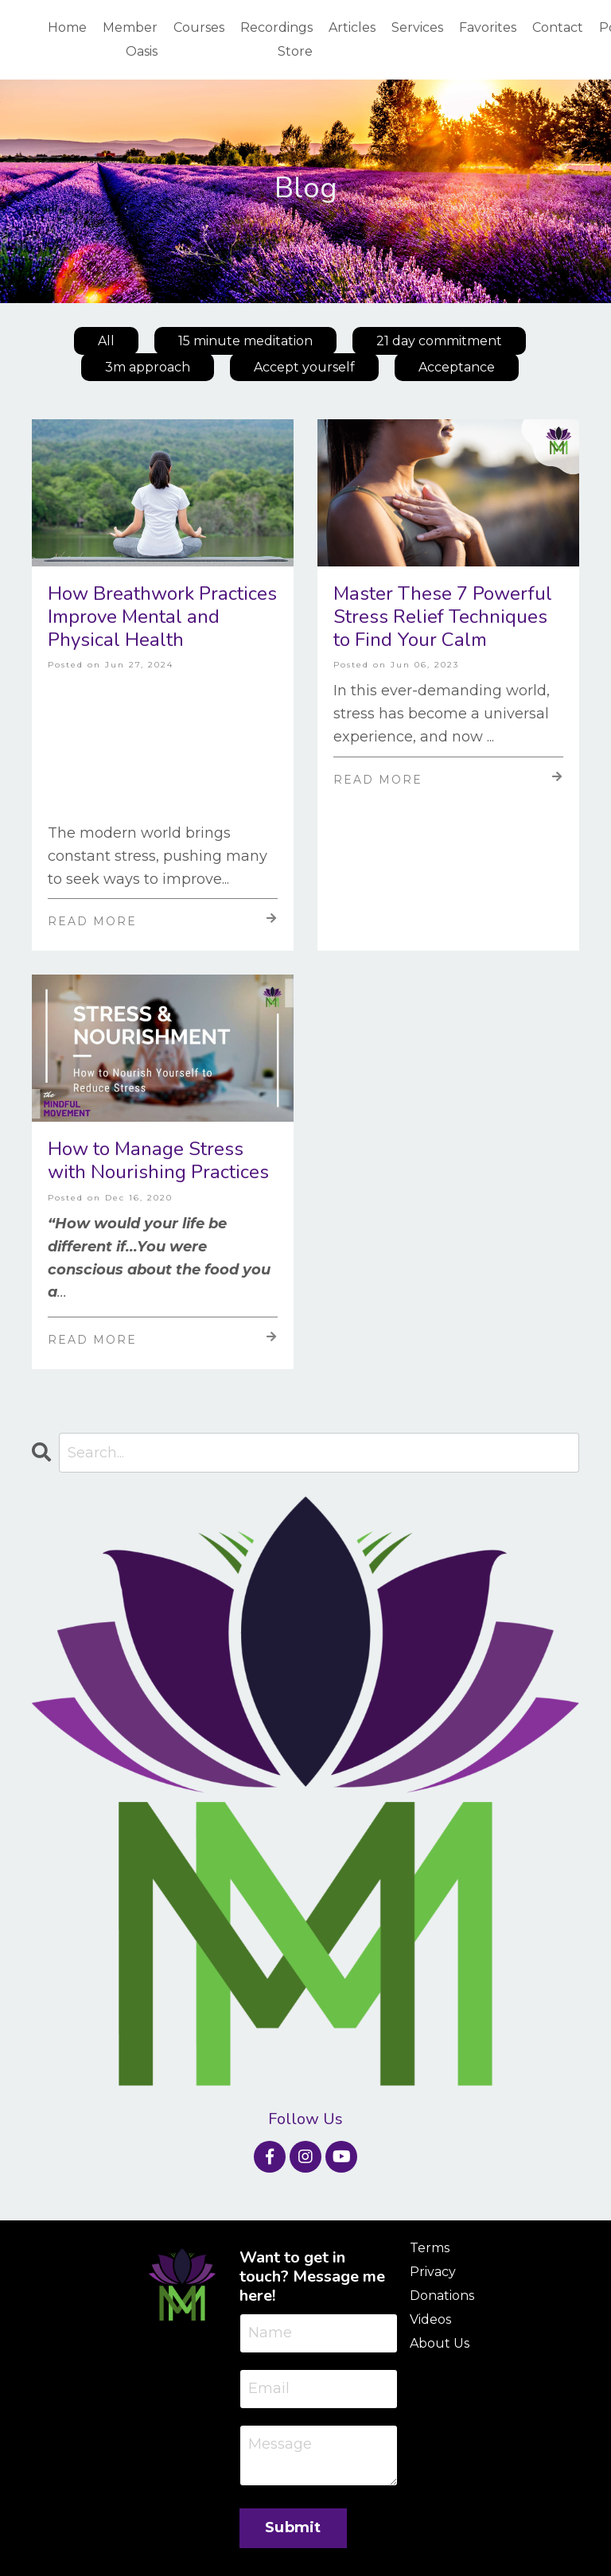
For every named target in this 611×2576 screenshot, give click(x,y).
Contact (557, 27)
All (106, 340)
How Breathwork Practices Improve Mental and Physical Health (162, 616)
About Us (439, 2343)
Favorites (487, 27)
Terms (429, 2247)
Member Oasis (130, 39)
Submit (293, 2527)
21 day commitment (439, 340)
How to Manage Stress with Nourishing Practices (158, 1161)
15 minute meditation (245, 340)
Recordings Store (276, 39)
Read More (163, 920)
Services (417, 27)
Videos (430, 2319)
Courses (198, 27)
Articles (352, 27)
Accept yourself (304, 367)
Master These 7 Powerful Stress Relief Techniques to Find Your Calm (442, 616)
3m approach (147, 367)
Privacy (433, 2271)
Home (67, 27)
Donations (442, 2295)
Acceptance (456, 367)
